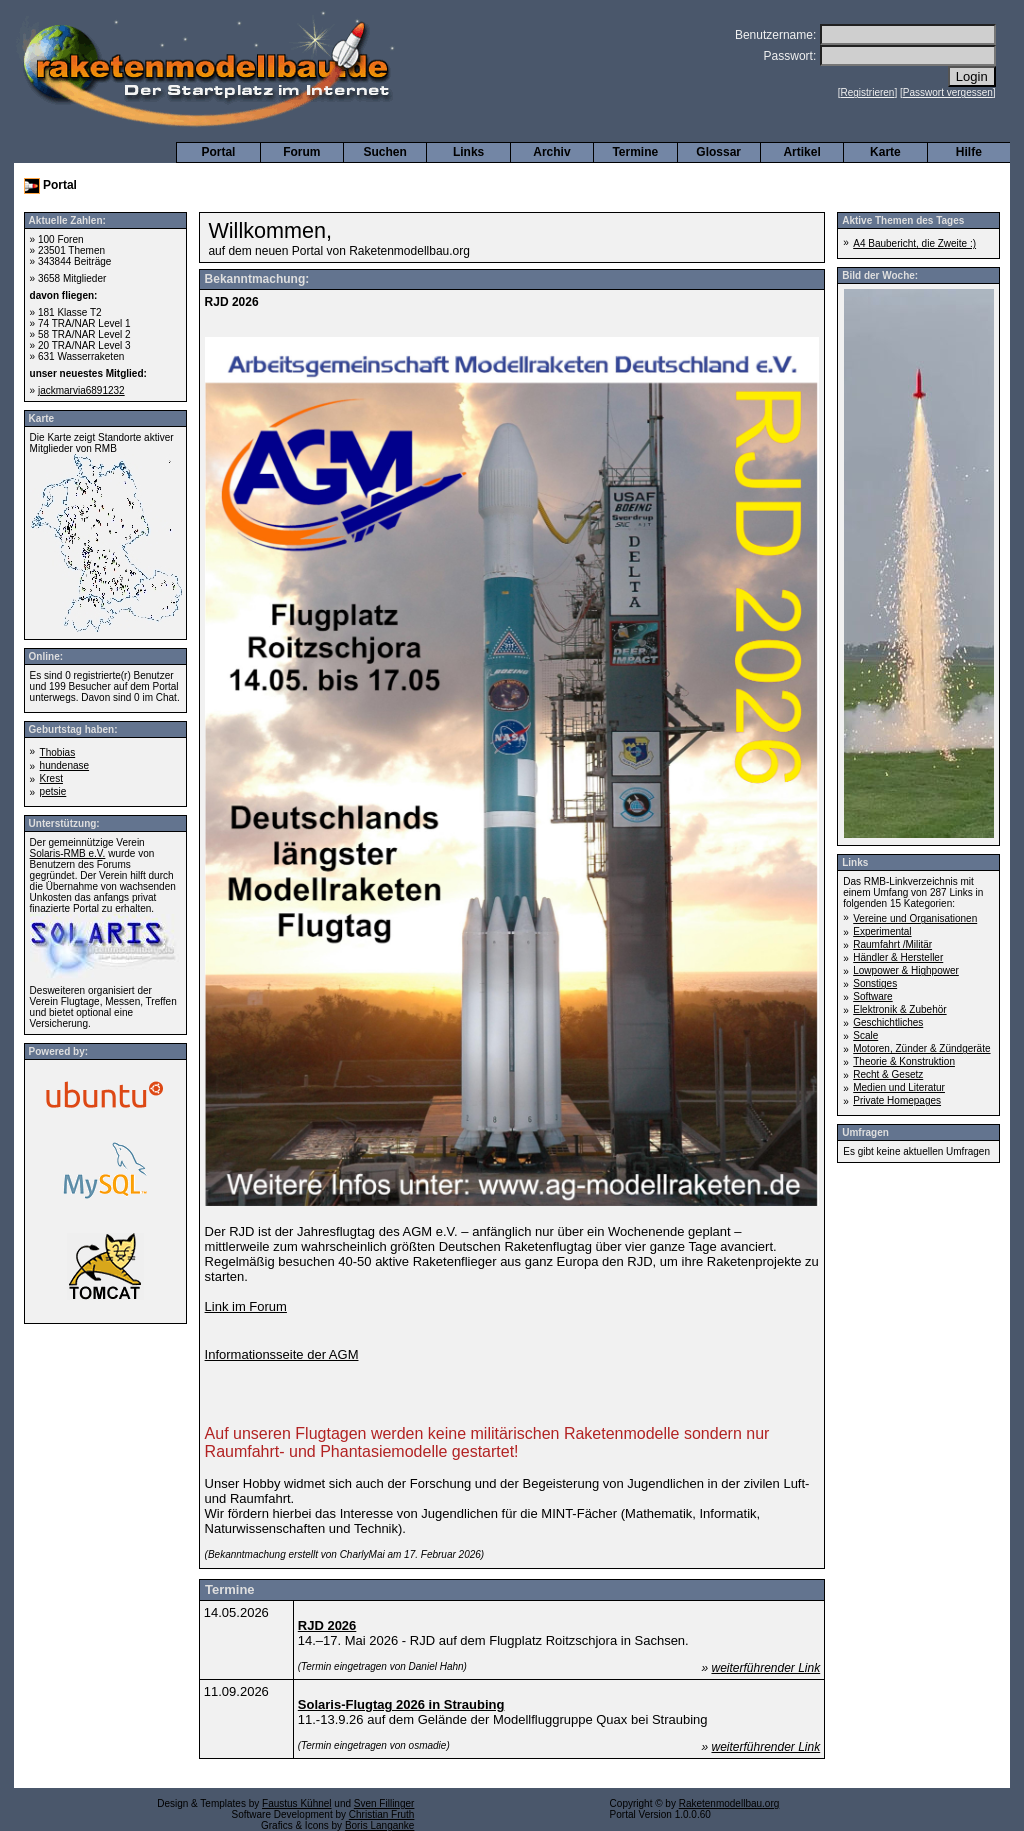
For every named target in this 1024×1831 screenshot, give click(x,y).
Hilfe (969, 152)
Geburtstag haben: (73, 729)
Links (468, 152)
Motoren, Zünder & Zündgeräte (921, 1048)
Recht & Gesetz (888, 1074)
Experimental (882, 931)
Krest (51, 778)
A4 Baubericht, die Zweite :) (914, 243)
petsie (53, 791)
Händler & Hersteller (898, 957)
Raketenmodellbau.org (729, 1803)
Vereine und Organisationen (915, 918)
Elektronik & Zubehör (899, 1009)
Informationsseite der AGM (282, 1354)
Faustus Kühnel (297, 1803)
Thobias (58, 752)
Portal (218, 152)
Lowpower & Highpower (906, 970)
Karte (885, 152)
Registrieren (868, 92)
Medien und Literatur (899, 1087)
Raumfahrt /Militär (892, 944)
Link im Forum (246, 1306)
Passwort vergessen (948, 92)
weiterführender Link (765, 1668)
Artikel (801, 152)
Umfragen (865, 1132)
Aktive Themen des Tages (903, 220)
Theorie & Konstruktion (904, 1061)
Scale (865, 1035)
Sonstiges (875, 983)
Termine (635, 152)
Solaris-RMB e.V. (68, 853)
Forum (301, 152)
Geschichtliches (888, 1022)
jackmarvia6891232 (81, 390)
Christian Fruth (382, 1814)
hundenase (65, 765)
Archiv (551, 152)
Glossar (718, 152)
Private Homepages (897, 1100)
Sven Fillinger (384, 1803)
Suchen (385, 152)
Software (872, 996)
